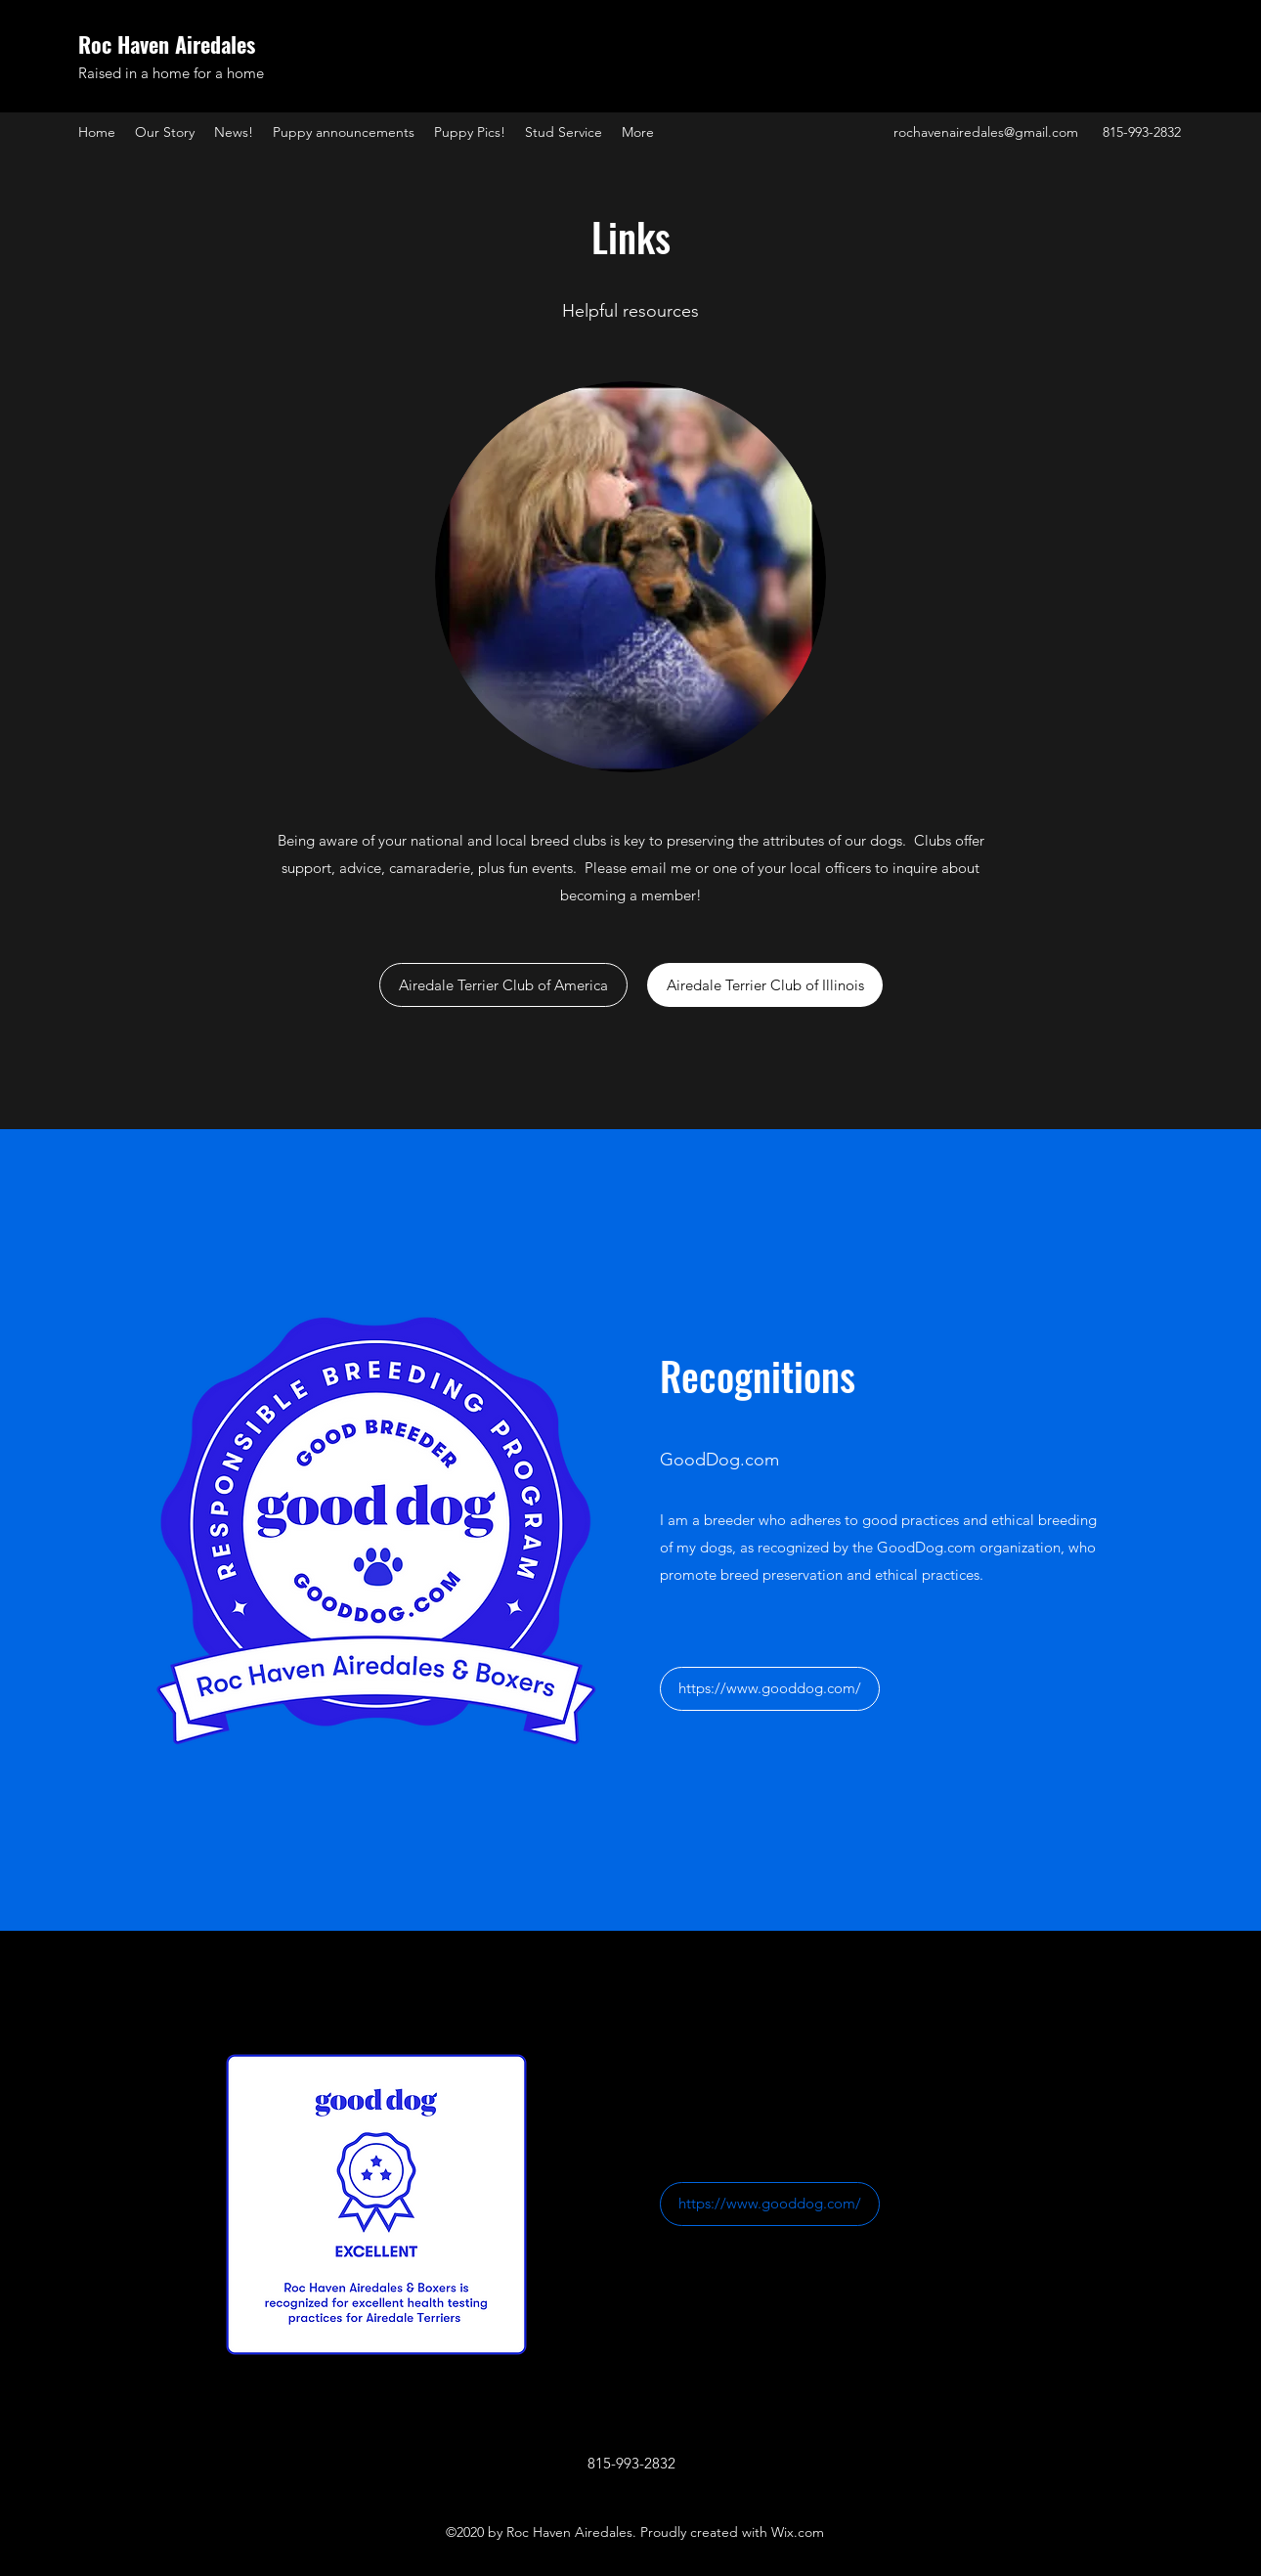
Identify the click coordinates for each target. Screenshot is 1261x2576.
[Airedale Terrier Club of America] (503, 985)
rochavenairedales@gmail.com (985, 132)
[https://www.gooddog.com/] (770, 1689)
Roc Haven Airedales (166, 44)
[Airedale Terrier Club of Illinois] (765, 985)
